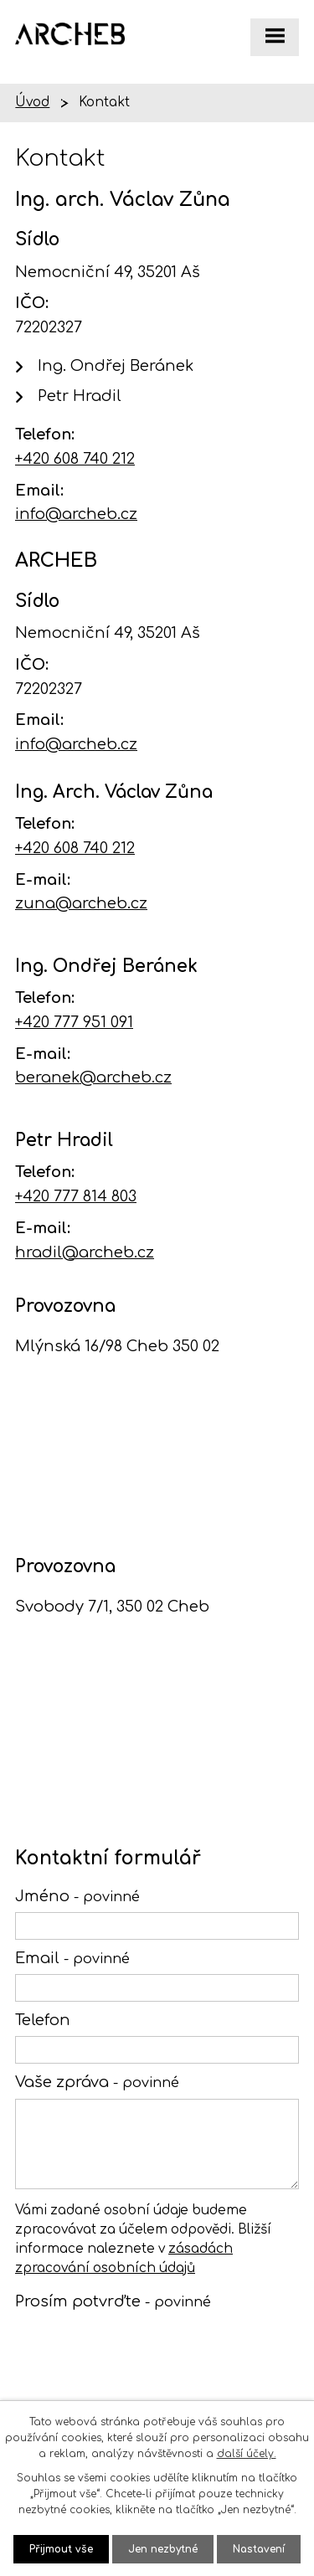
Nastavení (259, 2549)
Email (72, 1958)
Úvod (32, 102)
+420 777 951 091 (74, 1022)
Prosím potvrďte (113, 2301)
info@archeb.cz (76, 514)
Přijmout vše (61, 2549)
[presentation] (138, 2355)
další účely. (246, 2454)
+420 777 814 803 (75, 1196)
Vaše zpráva (97, 2082)
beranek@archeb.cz (93, 1077)
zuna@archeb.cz (81, 903)
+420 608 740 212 (75, 458)
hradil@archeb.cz (84, 1252)
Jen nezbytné (163, 2549)
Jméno (77, 1896)
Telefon (42, 2020)
